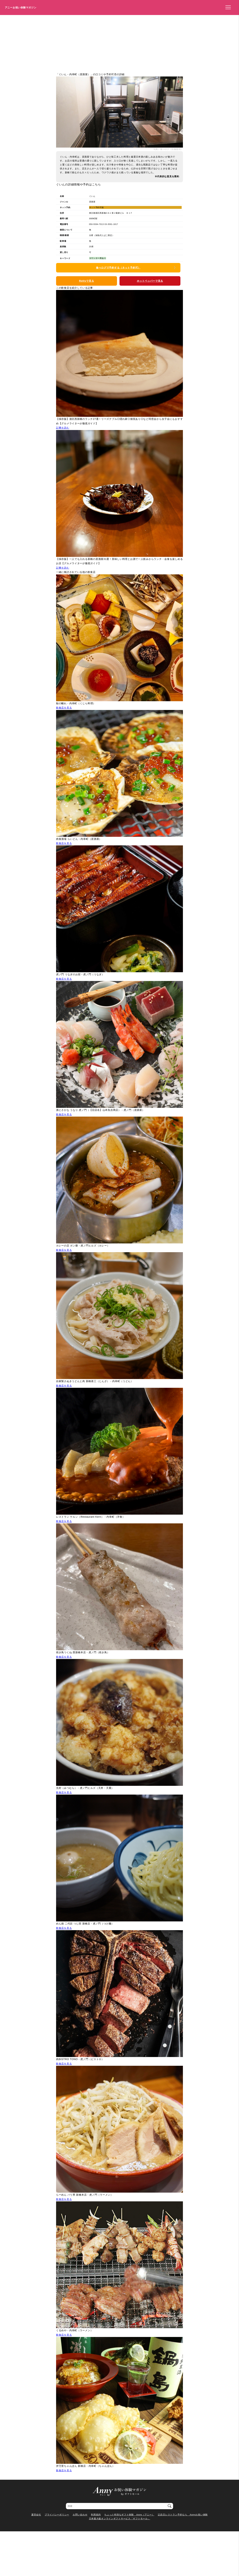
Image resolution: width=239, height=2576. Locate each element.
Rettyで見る (86, 280)
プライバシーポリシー (57, 2514)
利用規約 (96, 2514)
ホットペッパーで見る (150, 280)
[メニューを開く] (227, 7)
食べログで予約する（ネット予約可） (118, 267)
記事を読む (62, 427)
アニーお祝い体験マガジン (20, 7)
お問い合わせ (80, 2514)
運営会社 (36, 2514)
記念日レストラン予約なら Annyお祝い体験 (183, 2514)
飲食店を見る (64, 707)
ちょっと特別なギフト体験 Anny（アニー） (129, 2514)
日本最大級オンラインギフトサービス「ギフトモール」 (119, 2518)
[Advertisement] (119, 42)
